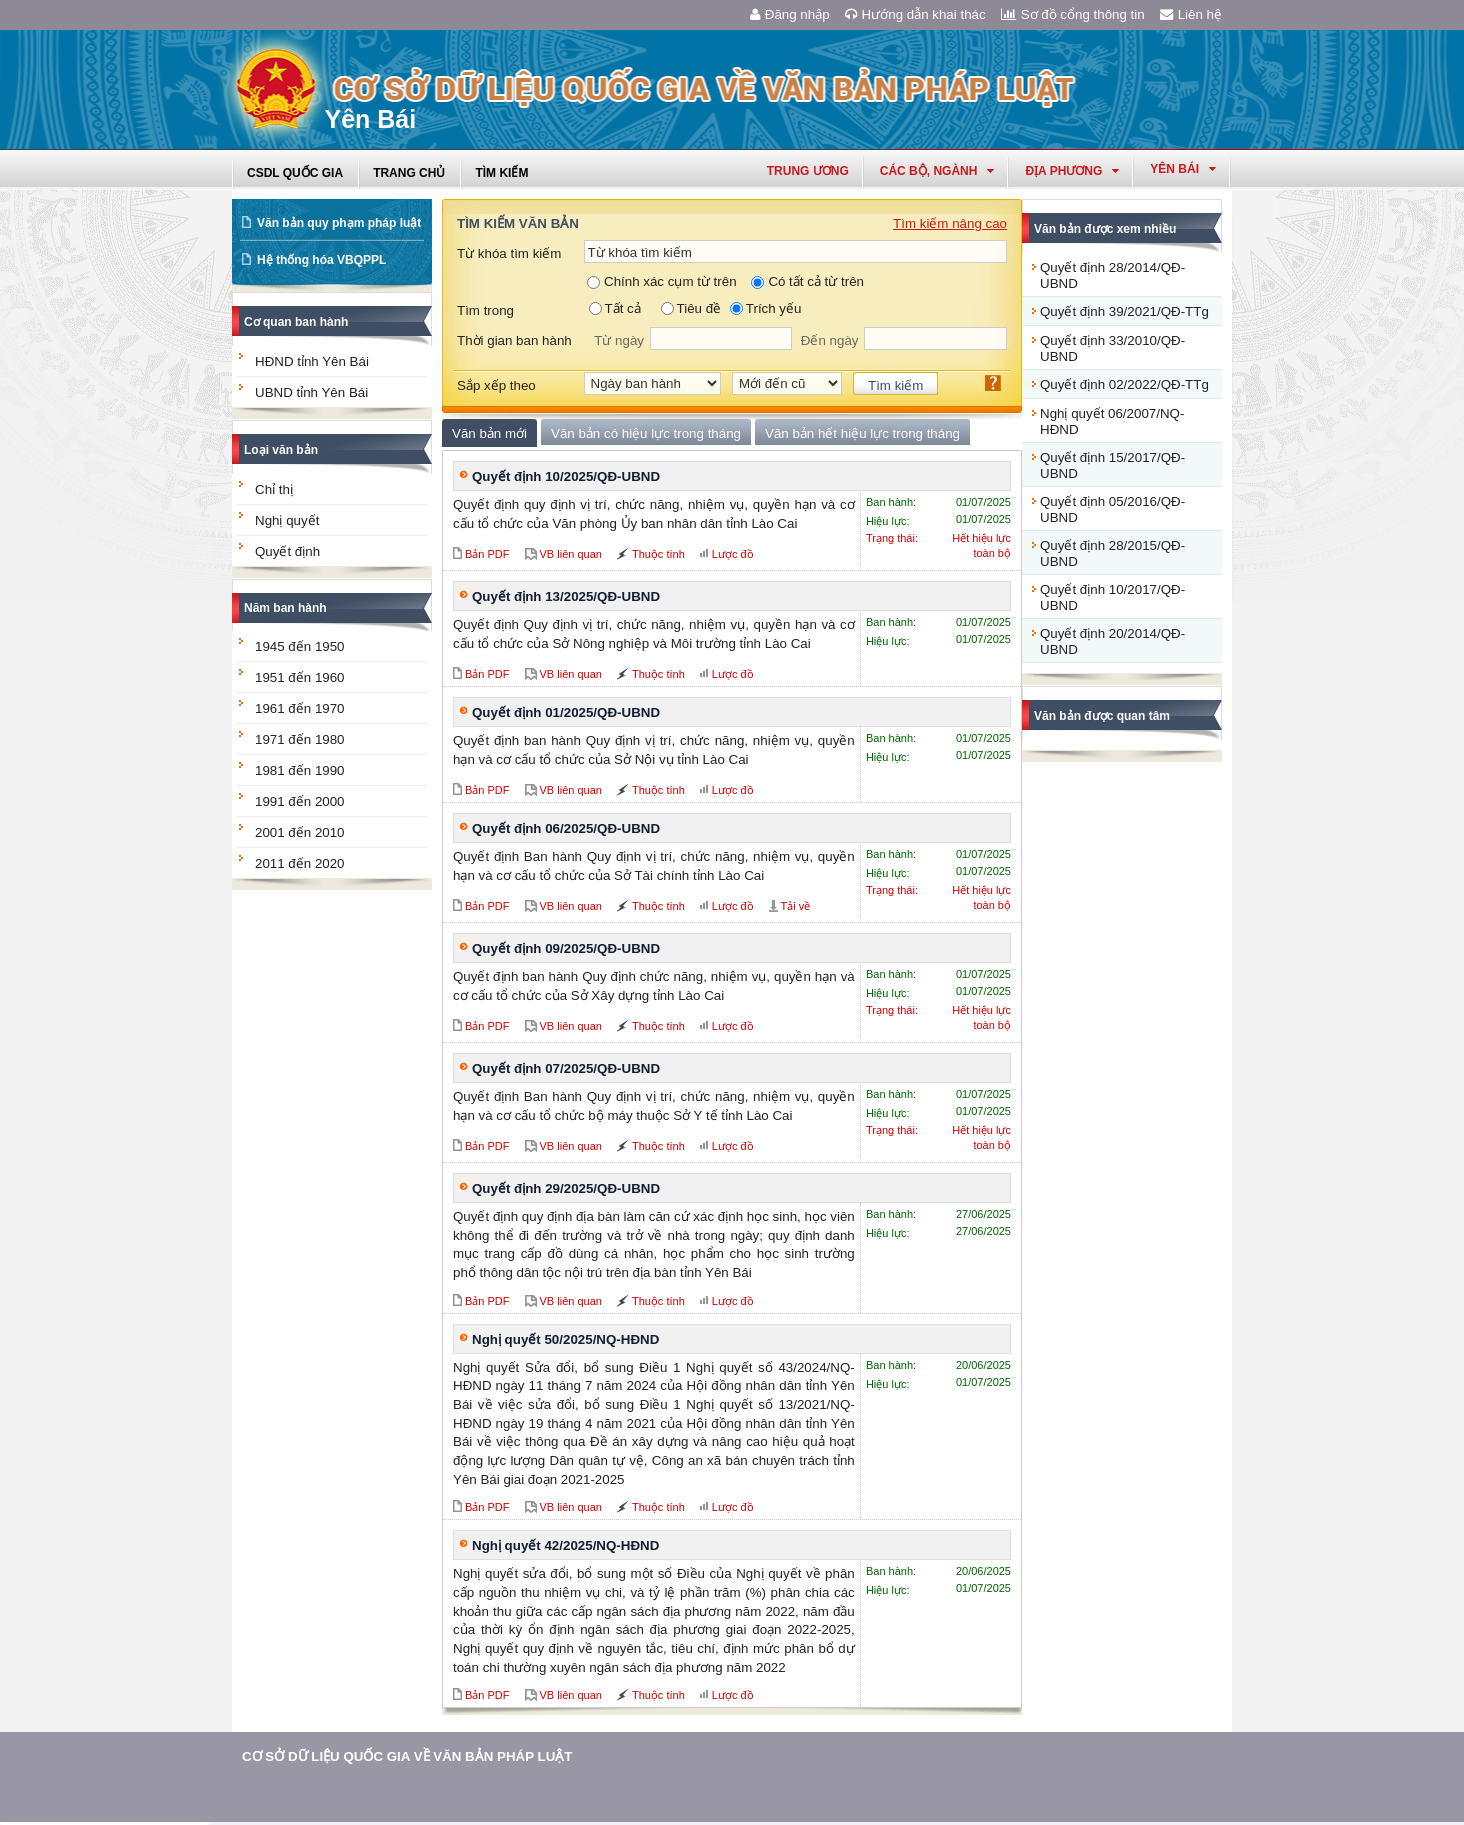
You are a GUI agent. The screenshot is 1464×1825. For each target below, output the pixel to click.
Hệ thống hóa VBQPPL (321, 260)
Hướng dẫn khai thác (915, 14)
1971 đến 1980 (300, 739)
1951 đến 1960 (300, 677)
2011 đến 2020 (300, 863)
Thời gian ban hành (514, 340)
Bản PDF (487, 554)
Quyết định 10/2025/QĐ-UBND (566, 476)
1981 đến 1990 (300, 770)
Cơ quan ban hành (296, 322)
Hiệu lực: (888, 521)
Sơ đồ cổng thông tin (1073, 14)
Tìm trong (485, 310)
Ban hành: (891, 502)
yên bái (1183, 169)
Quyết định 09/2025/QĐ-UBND (566, 948)
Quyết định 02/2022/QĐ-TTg (1124, 384)
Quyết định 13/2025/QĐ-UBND (566, 596)
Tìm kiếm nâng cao (950, 223)
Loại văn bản (281, 450)
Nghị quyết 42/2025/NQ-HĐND (565, 1545)
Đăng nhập (790, 14)
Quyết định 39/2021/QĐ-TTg (1124, 311)
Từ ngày (619, 340)
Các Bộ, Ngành (937, 171)
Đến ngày (830, 340)
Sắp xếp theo (496, 385)
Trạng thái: (892, 538)
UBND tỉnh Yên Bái (311, 392)
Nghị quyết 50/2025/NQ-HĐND (565, 1339)
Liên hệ (1191, 14)
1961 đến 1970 (300, 708)
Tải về (796, 906)
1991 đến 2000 (300, 801)
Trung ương (808, 171)
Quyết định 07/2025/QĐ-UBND (566, 1068)
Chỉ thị (274, 489)
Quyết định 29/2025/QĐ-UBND (566, 1188)
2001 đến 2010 (300, 832)
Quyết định (287, 551)
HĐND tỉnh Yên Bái (312, 361)
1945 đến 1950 (300, 646)
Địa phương (1072, 171)
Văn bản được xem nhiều (1105, 229)
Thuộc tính (658, 554)
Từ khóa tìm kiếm (509, 253)
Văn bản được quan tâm (1102, 716)
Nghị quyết (287, 520)
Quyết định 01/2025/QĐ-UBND (566, 712)
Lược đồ (733, 554)
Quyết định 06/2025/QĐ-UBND (566, 828)
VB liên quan (571, 554)
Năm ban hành (285, 608)
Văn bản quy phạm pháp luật (339, 223)
